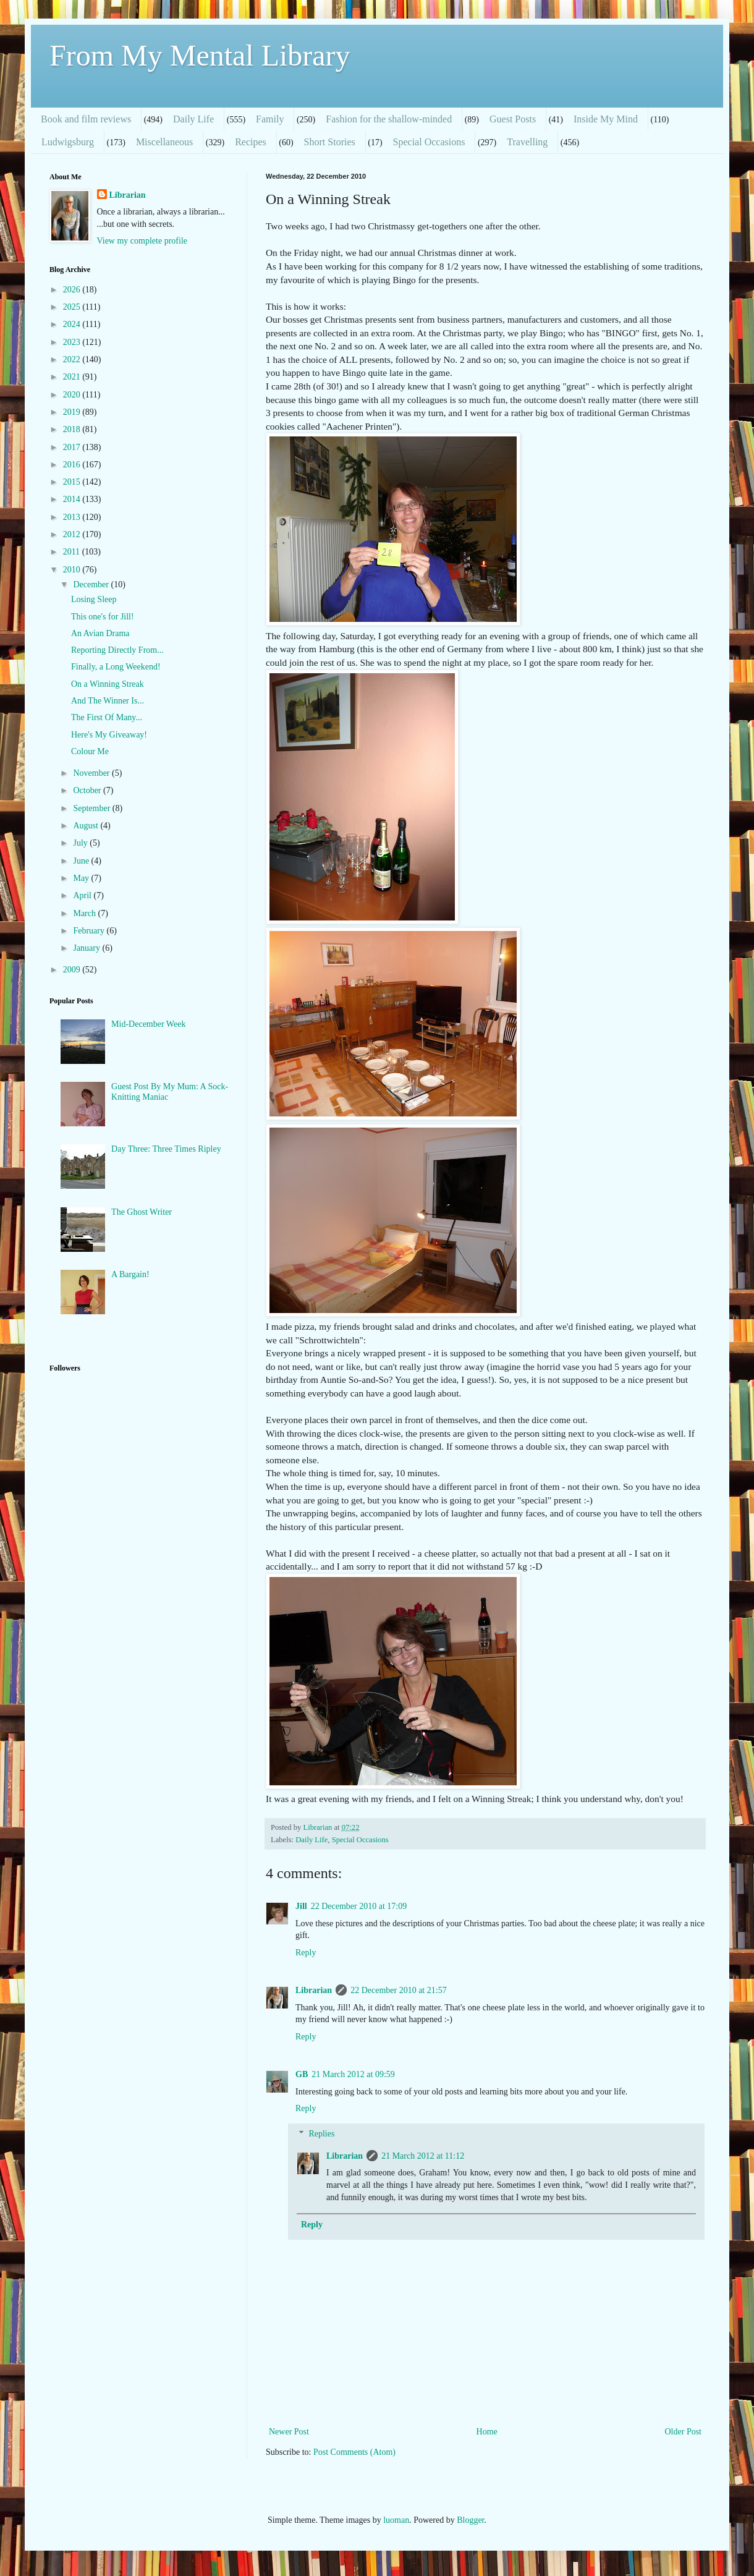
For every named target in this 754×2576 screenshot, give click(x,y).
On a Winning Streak (107, 684)
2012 (73, 534)
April (83, 895)
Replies (321, 2133)
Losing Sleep (94, 599)
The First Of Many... (106, 717)
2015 (73, 482)
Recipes (250, 142)
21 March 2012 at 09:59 (353, 2074)
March (85, 913)
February (89, 930)
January (87, 948)
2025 (73, 307)
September (92, 808)
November (92, 773)
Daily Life (193, 119)
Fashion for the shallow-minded (389, 119)
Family (270, 119)
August (86, 825)
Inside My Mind (606, 119)
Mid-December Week (148, 1024)
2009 (73, 969)
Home (487, 2431)
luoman (396, 2520)
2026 (73, 289)
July (81, 843)
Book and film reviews (86, 119)
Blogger (470, 2520)
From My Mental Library (199, 55)
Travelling (527, 142)
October (88, 790)
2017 (73, 447)
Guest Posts (512, 119)
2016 (73, 464)
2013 (73, 517)
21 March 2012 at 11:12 (422, 2156)
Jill (301, 1906)
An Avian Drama (100, 633)
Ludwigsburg (67, 142)
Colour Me (90, 751)
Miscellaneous (164, 142)
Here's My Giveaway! (109, 734)
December (92, 584)
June (82, 860)
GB (301, 2074)
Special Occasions (429, 142)
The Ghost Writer (141, 1212)
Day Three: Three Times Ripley (166, 1149)
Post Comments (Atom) (354, 2452)
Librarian (313, 1990)
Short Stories (329, 142)
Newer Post (289, 2431)
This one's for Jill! (102, 616)
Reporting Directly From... (117, 650)
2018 (73, 429)
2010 (73, 569)
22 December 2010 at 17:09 (359, 1906)
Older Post (683, 2431)
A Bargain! (130, 1274)
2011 (72, 551)
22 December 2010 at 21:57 (398, 1990)
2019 (73, 412)
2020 (73, 394)
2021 (73, 376)
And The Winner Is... (107, 700)
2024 (73, 324)
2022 (73, 359)
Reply (305, 1952)
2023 (73, 342)
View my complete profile (142, 240)
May (82, 878)
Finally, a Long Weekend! (116, 666)
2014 (73, 499)
